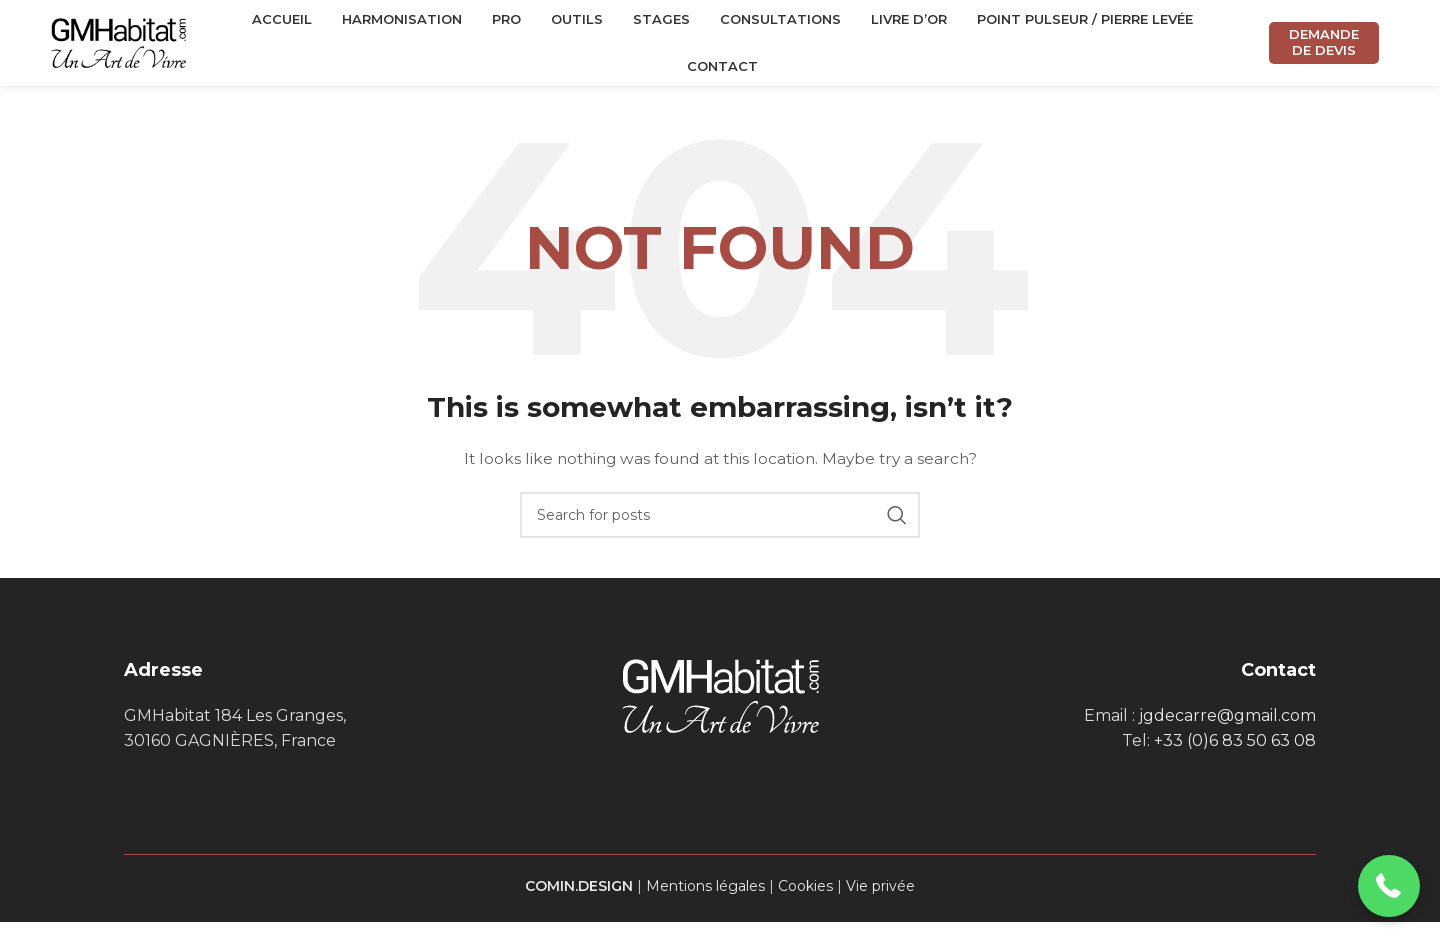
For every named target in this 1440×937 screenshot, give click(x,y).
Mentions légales (705, 900)
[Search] (720, 529)
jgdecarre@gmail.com (1227, 729)
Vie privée (880, 900)
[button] (1389, 886)
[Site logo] (118, 49)
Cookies (805, 900)
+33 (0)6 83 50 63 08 (1235, 755)
